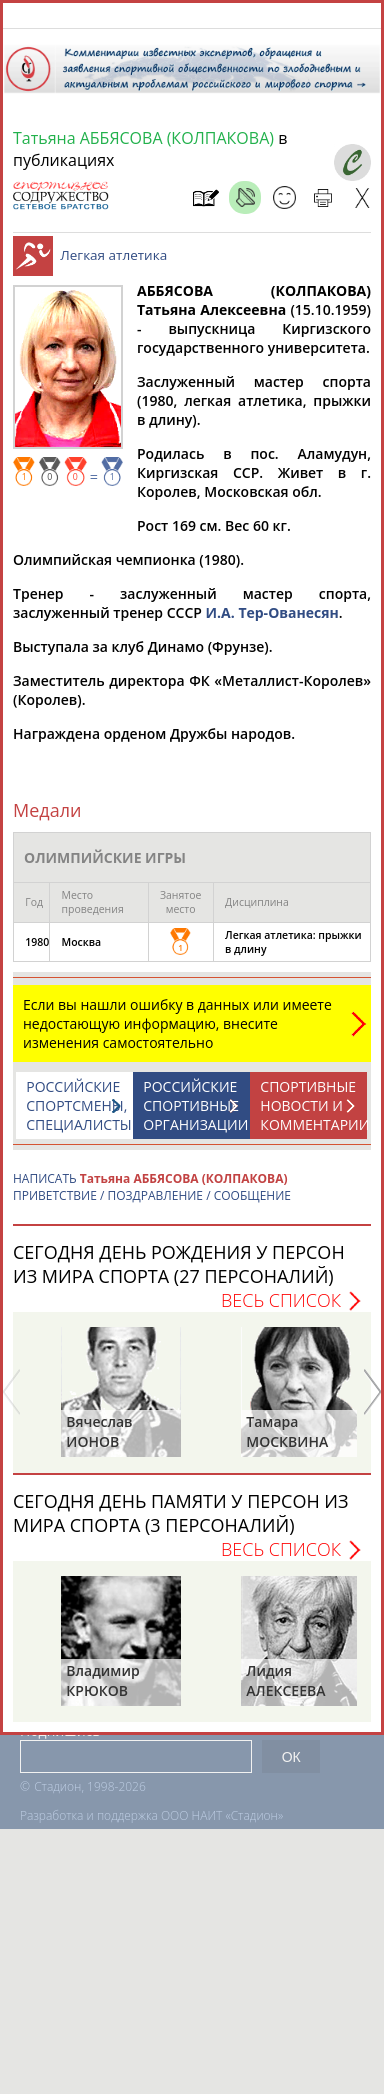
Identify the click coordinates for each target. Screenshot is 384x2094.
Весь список (281, 1310)
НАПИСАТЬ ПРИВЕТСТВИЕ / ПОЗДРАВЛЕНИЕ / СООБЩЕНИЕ (152, 1197)
